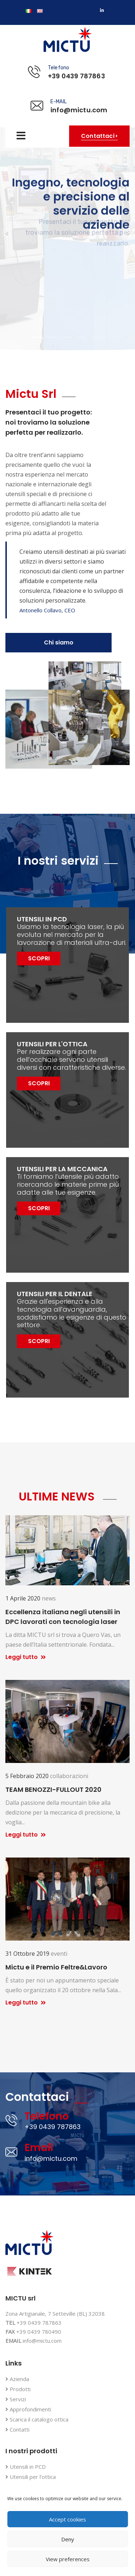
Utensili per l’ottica (30, 2477)
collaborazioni (69, 1776)
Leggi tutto (25, 1657)
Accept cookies (67, 2519)
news (49, 1598)
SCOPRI (39, 958)
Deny (67, 2539)
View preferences (68, 2559)
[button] (6, 232)
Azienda (17, 2379)
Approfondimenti (28, 2410)
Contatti (17, 2430)
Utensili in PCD (25, 2467)
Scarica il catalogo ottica (36, 2420)
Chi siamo (58, 642)
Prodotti (18, 2389)
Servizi (15, 2400)
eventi (59, 1954)
